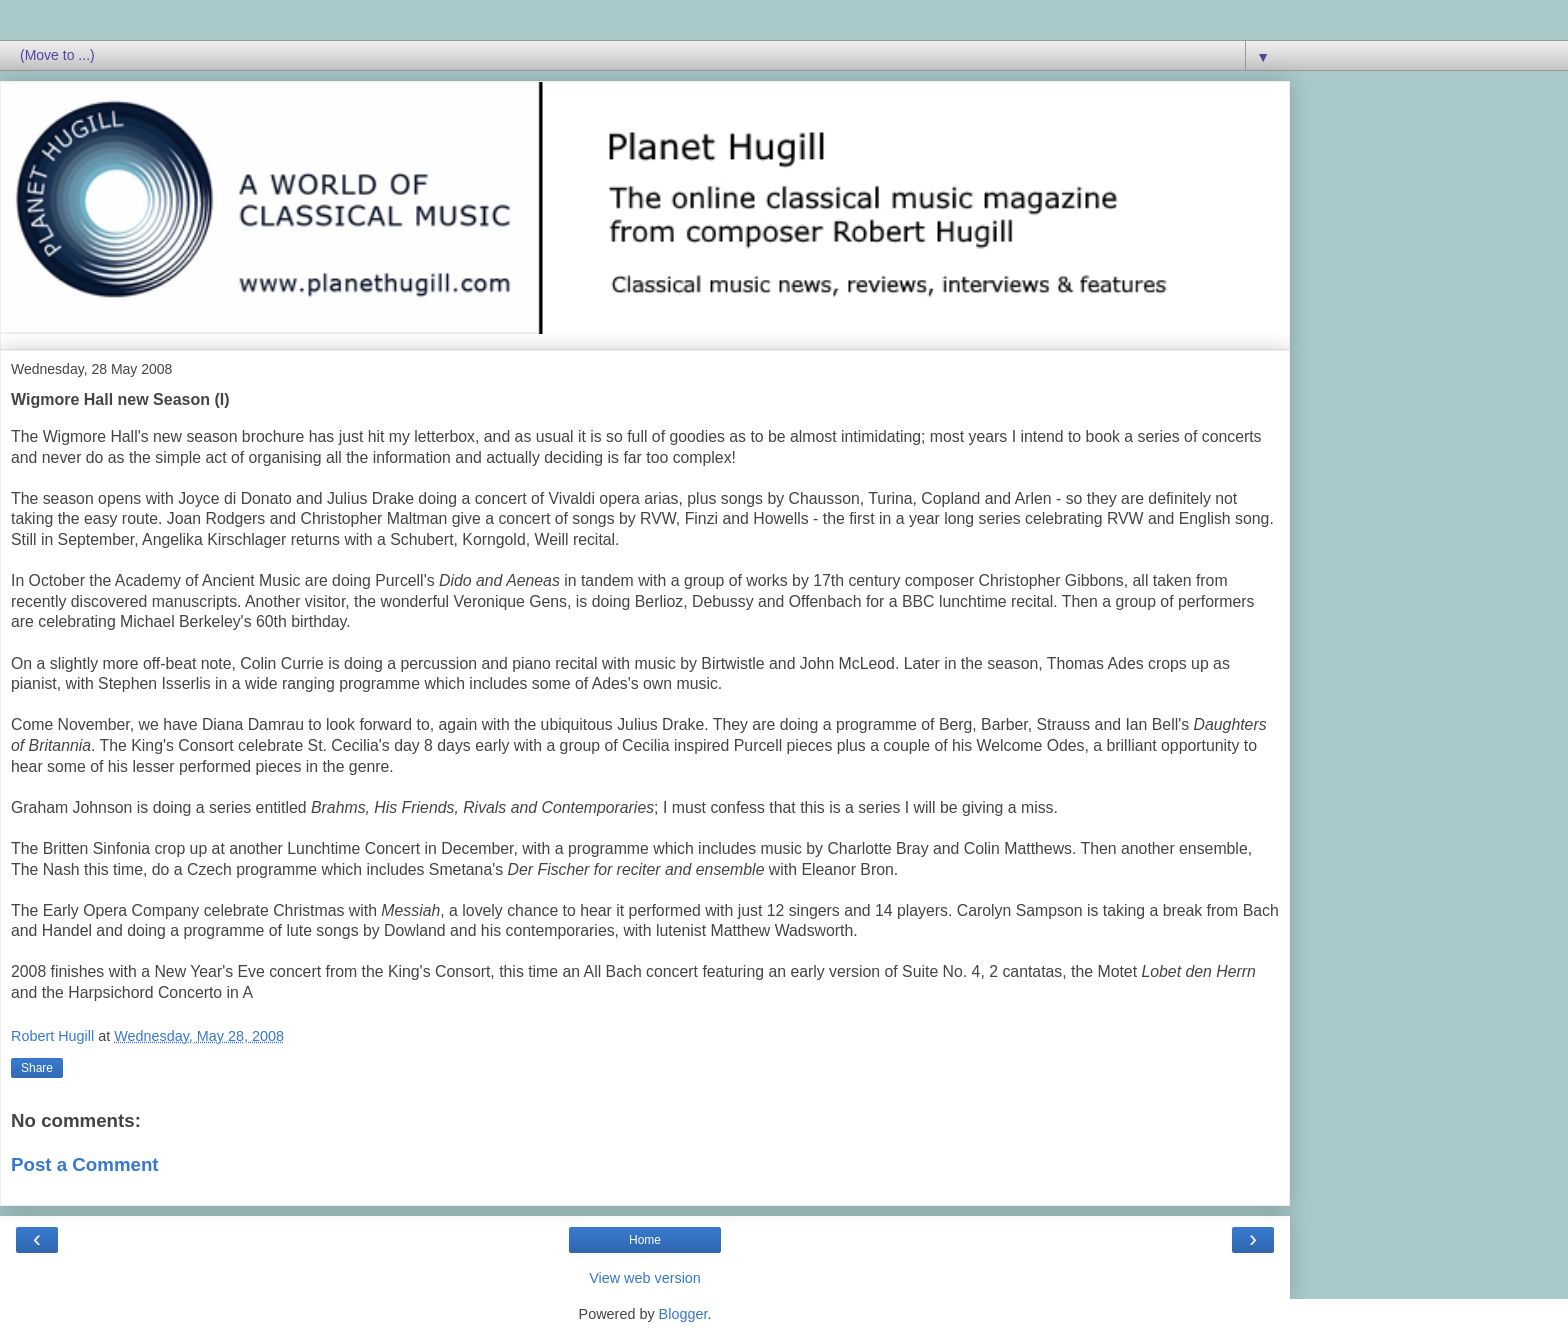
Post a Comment (85, 1164)
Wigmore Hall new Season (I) (120, 399)
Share (37, 1068)
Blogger (683, 1314)
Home (645, 1240)
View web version (645, 1278)
